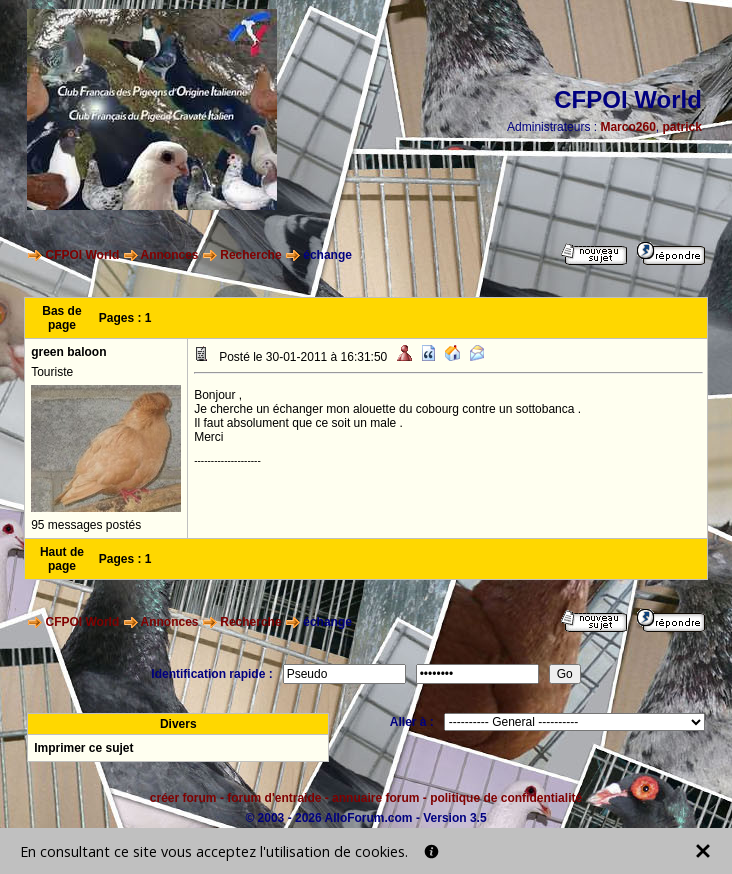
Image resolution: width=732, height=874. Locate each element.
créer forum (183, 798)
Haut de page (62, 559)
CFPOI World (83, 255)
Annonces (170, 255)
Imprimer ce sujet (83, 748)
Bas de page (61, 318)
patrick (681, 127)
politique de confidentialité (506, 798)
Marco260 (627, 127)
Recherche (250, 255)
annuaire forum (375, 798)
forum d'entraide (274, 798)
